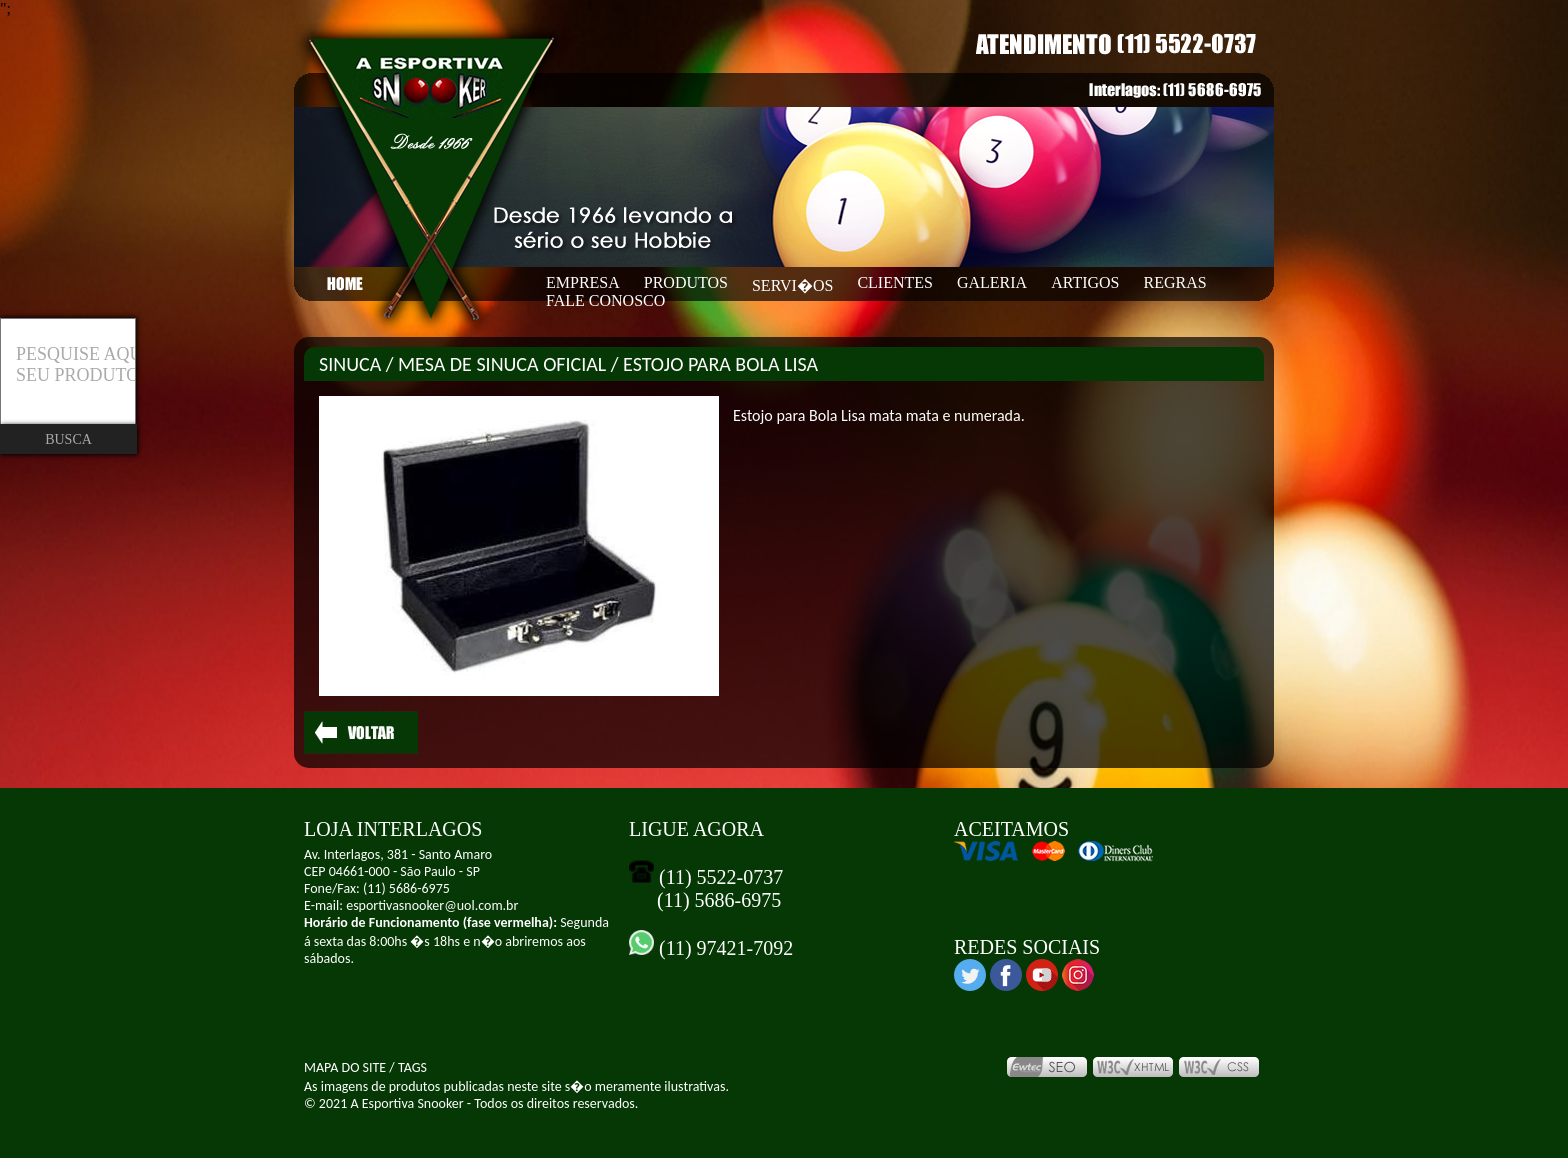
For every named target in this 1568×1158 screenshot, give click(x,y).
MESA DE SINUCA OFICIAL (502, 364)
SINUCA (350, 364)
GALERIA (992, 282)
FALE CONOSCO (605, 300)
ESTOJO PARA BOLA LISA (720, 364)
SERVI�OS (792, 285)
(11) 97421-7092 (723, 948)
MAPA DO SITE (345, 1067)
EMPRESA (583, 282)
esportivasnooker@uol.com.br (432, 905)
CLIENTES (895, 282)
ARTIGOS (1085, 282)
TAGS (412, 1067)
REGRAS (1175, 282)
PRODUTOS (686, 282)
